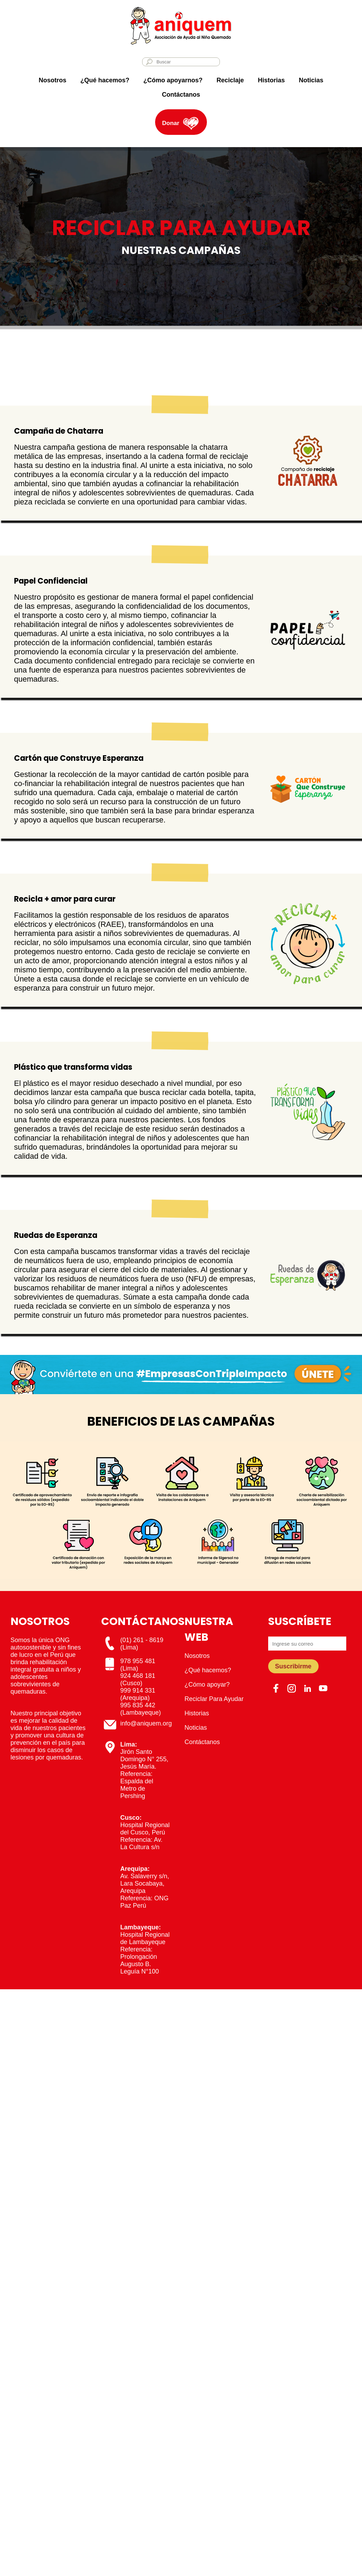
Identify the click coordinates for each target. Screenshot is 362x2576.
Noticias (311, 80)
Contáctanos (181, 94)
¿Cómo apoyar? (207, 1684)
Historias (271, 80)
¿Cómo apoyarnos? (172, 80)
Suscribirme (293, 1666)
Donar (170, 123)
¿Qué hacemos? (104, 80)
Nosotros (52, 80)
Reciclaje (230, 80)
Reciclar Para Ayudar (214, 1698)
